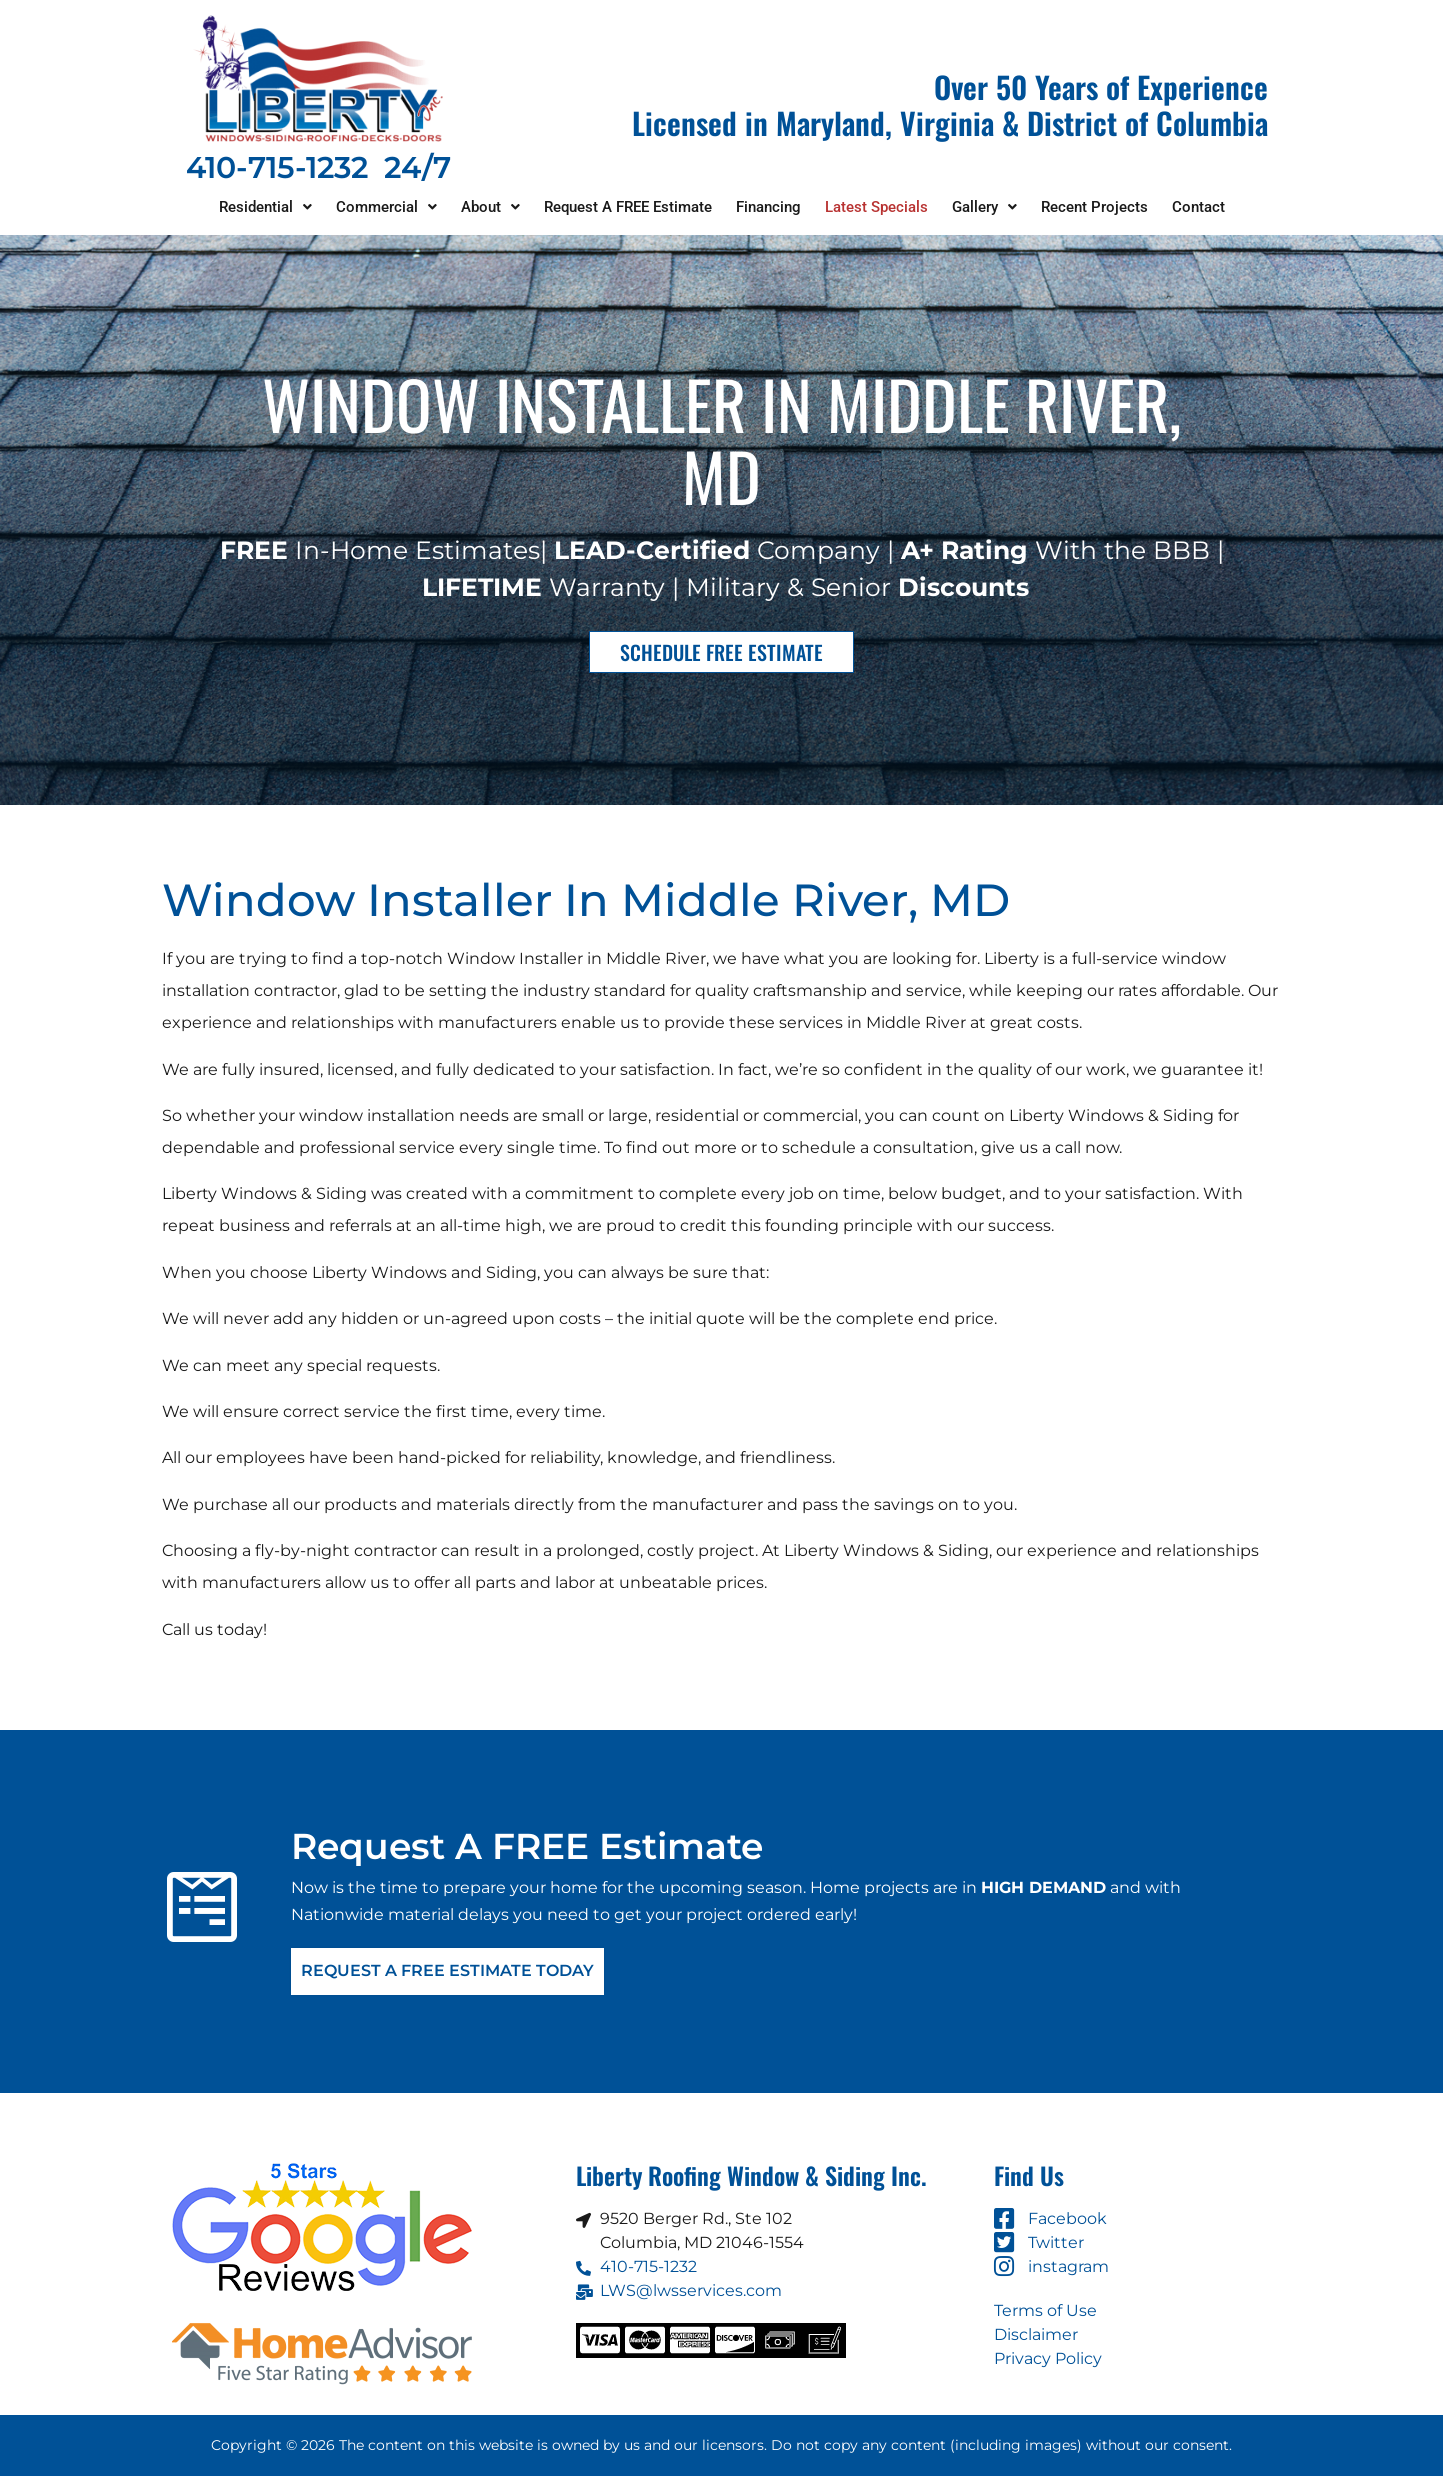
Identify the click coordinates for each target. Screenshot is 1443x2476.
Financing (768, 207)
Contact (1198, 207)
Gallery (984, 207)
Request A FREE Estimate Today (447, 1971)
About (490, 207)
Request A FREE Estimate (628, 207)
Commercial (386, 207)
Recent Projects (1094, 207)
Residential (265, 207)
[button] (265, 207)
